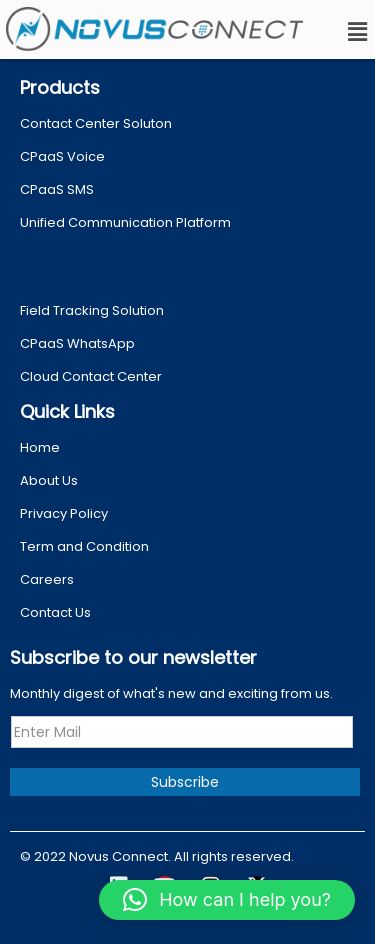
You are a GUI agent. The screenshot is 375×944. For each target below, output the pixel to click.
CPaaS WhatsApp (77, 343)
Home (40, 447)
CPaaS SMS (57, 189)
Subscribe (185, 782)
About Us (49, 480)
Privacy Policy (64, 513)
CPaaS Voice (62, 156)
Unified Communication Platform (125, 222)
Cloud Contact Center (91, 376)
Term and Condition (84, 546)
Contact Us (55, 612)
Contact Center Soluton (96, 123)
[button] (358, 32)
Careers (47, 579)
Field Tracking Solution (92, 310)
